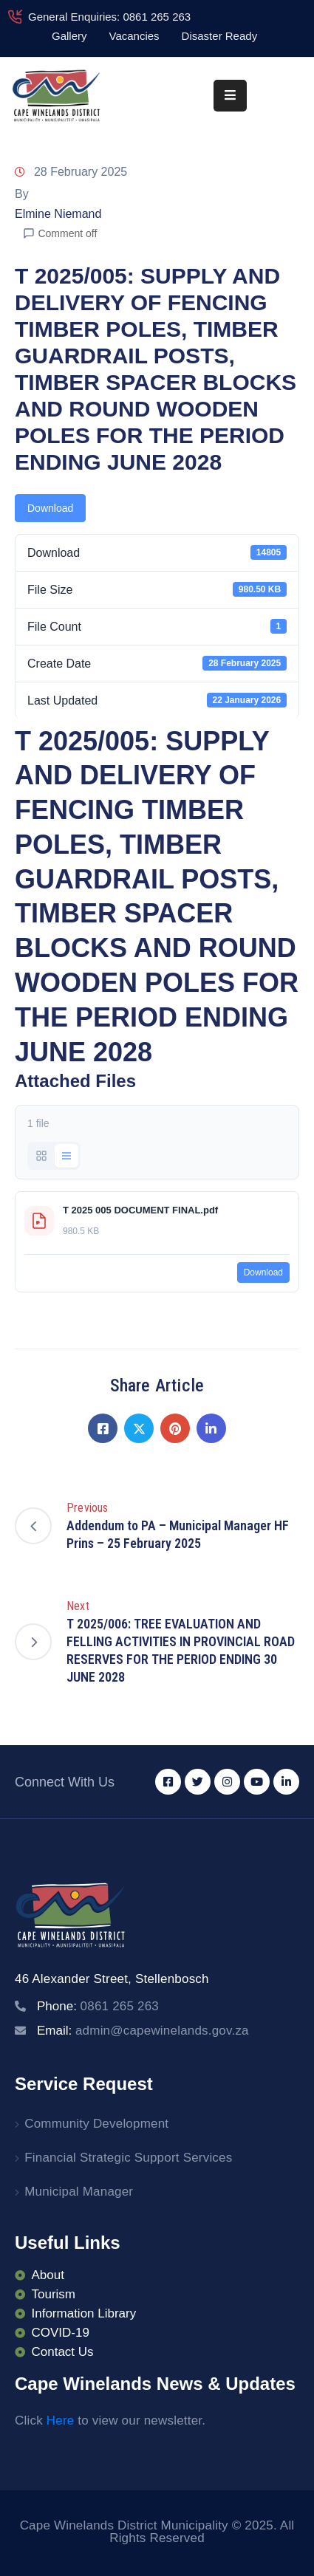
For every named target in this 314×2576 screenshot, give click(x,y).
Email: (143, 2031)
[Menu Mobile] (230, 96)
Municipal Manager (78, 2192)
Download (50, 508)
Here (61, 2421)
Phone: (98, 2006)
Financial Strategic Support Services (128, 2158)
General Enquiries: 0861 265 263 (109, 16)
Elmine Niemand (58, 214)
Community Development (96, 2124)
